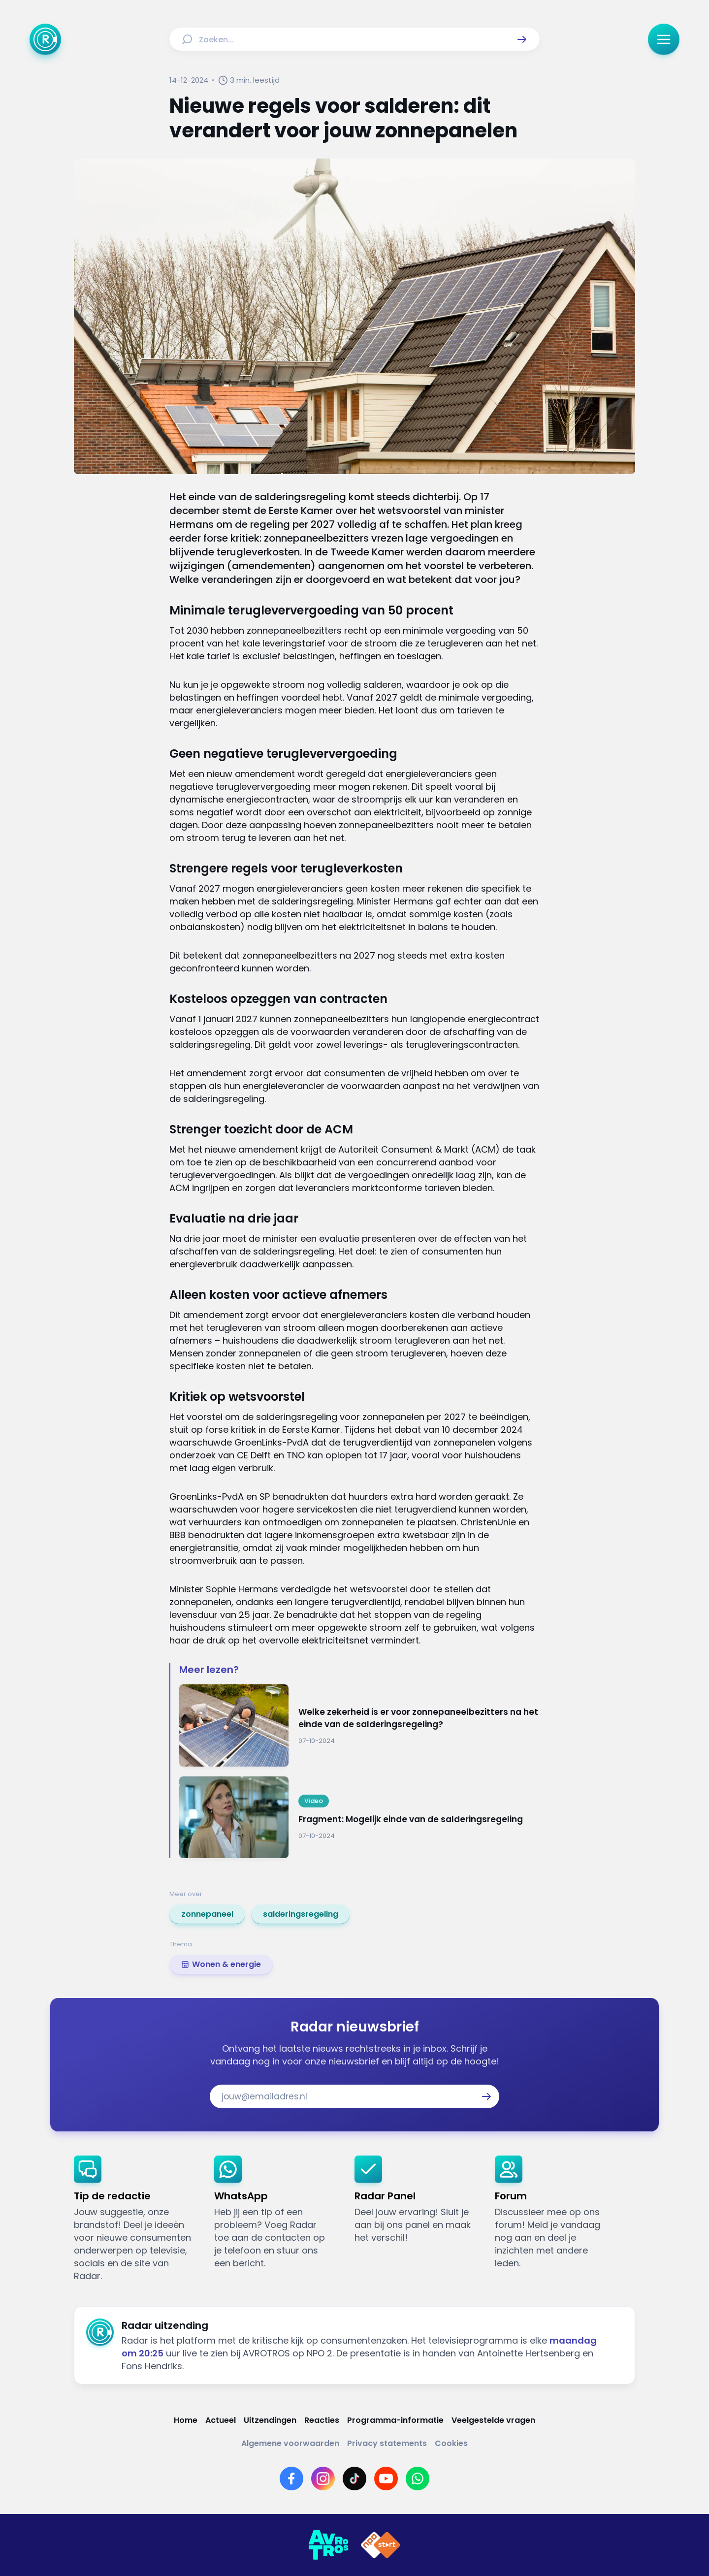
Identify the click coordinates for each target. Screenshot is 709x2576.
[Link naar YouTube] (386, 2478)
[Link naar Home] (185, 2420)
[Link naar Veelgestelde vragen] (493, 2420)
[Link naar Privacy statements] (387, 2443)
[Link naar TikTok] (354, 2478)
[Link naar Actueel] (220, 2420)
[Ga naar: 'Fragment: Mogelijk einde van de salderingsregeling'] (359, 1817)
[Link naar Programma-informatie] (395, 2420)
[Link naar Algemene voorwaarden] (290, 2443)
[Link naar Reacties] (321, 2420)
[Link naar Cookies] (451, 2443)
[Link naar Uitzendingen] (270, 2420)
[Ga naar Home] (45, 39)
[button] (522, 39)
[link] (207, 1914)
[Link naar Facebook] (291, 2478)
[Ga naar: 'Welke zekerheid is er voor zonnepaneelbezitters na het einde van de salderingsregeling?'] (359, 1725)
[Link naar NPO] (380, 2545)
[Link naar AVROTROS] (328, 2545)
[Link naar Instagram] (323, 2478)
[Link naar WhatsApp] (417, 2478)
